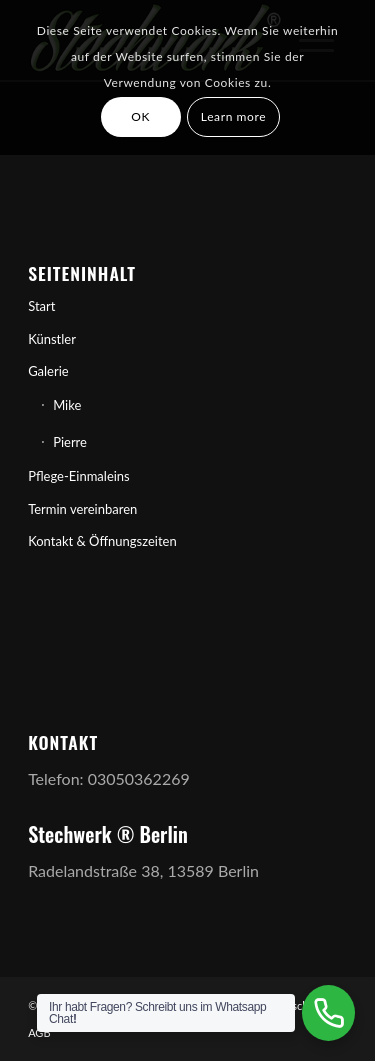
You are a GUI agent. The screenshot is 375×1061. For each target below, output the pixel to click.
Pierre (70, 442)
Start (41, 306)
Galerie (48, 371)
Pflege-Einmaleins (79, 476)
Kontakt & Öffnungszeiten (102, 541)
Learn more (233, 116)
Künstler (52, 339)
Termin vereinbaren (82, 509)
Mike (67, 405)
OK (140, 116)
